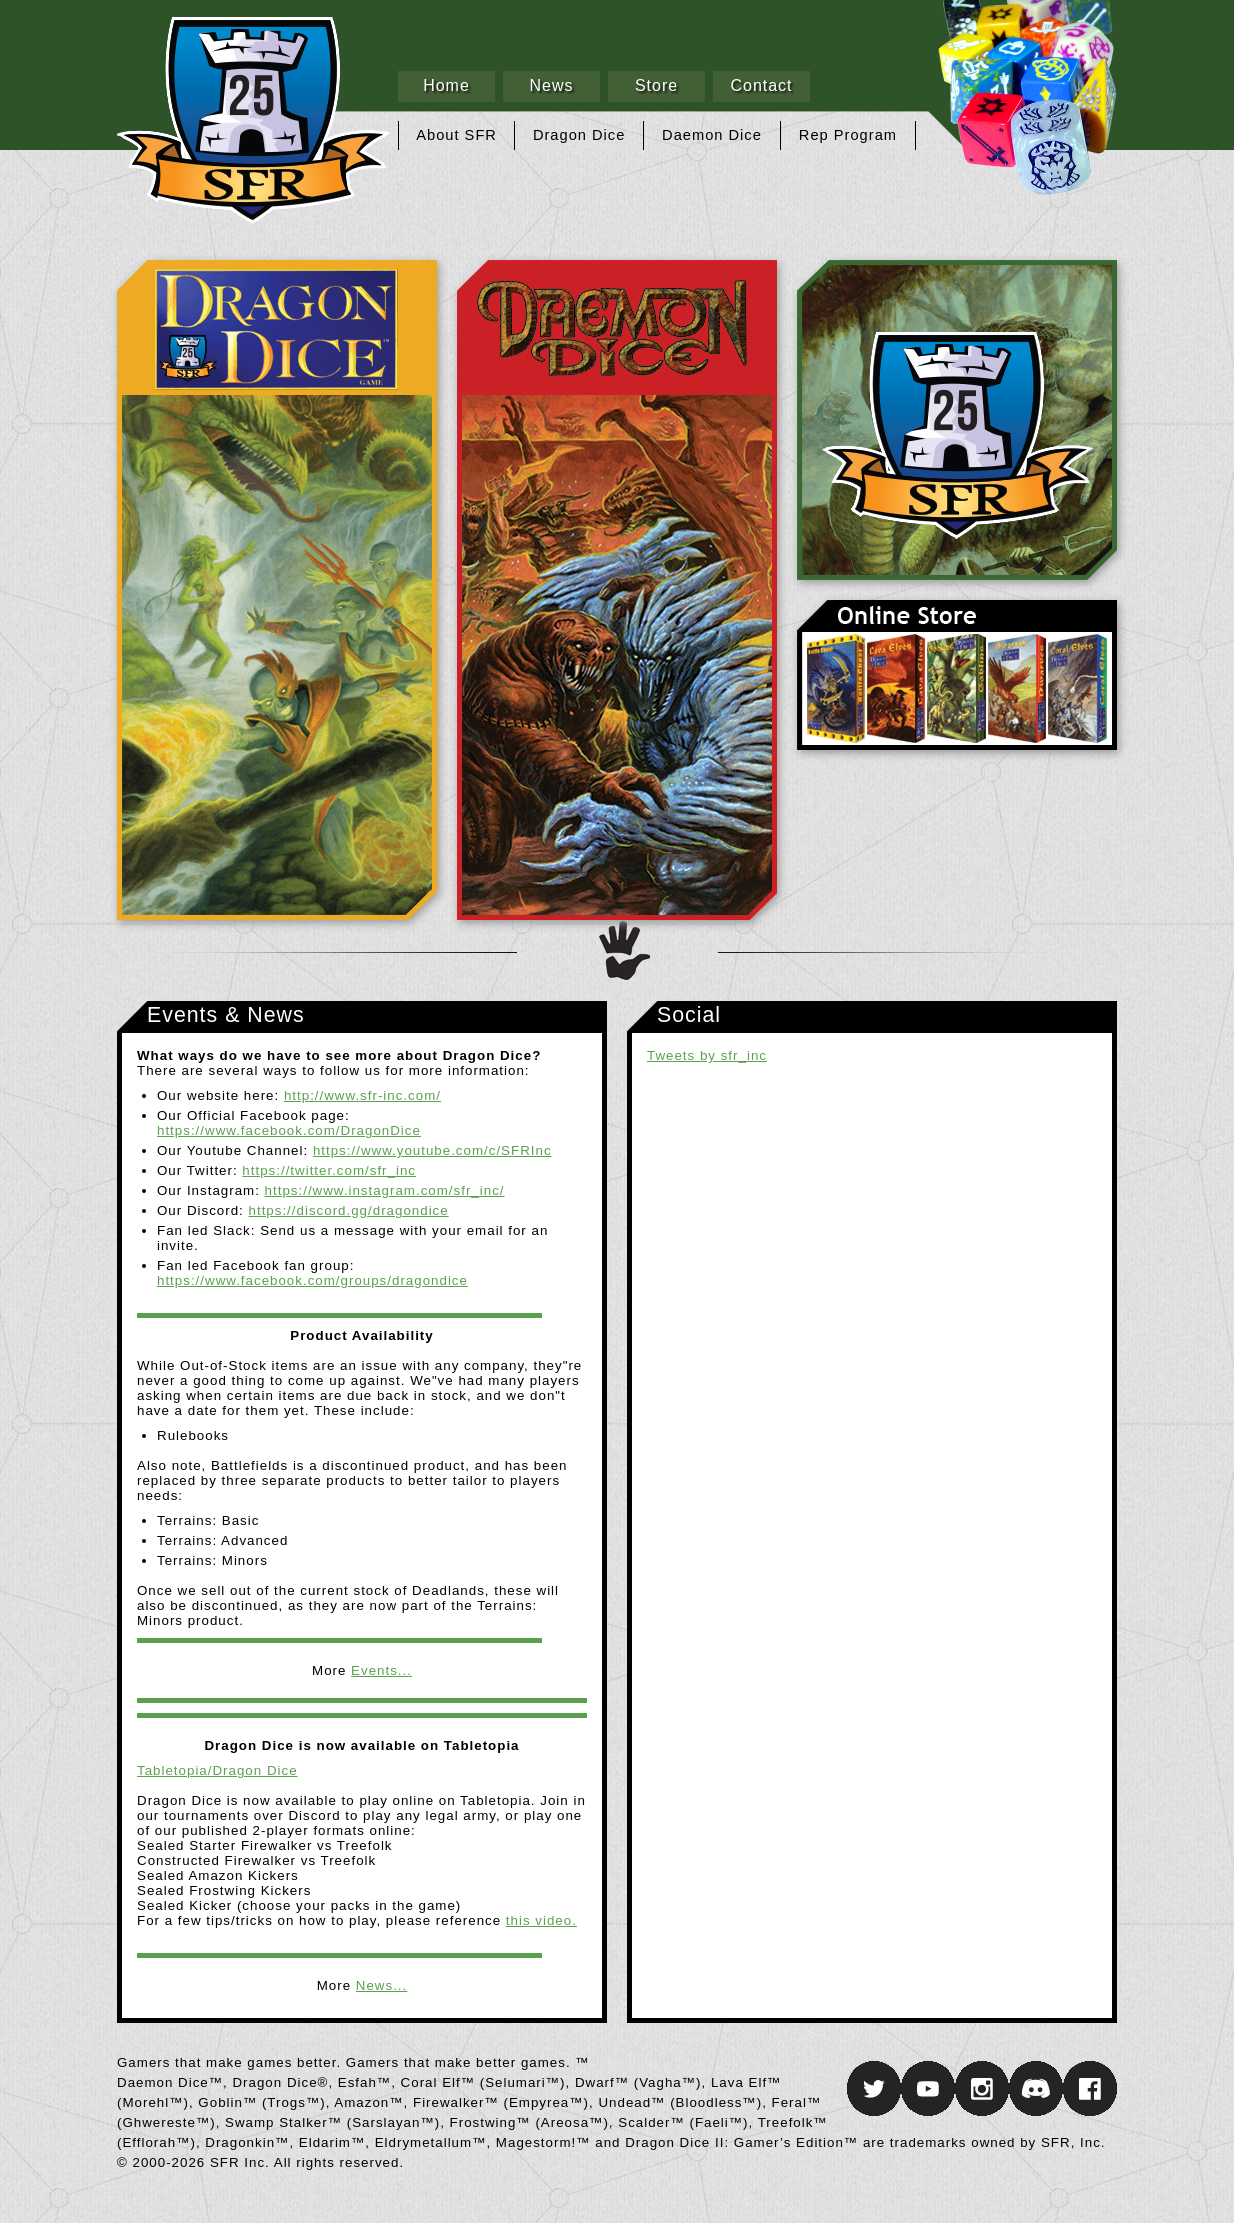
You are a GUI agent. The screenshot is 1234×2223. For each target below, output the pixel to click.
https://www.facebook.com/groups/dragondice (312, 1280)
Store (656, 85)
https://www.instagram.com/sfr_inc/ (385, 1190)
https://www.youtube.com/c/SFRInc (432, 1150)
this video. (541, 1920)
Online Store (957, 675)
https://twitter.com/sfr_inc (329, 1170)
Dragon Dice (579, 135)
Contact (761, 85)
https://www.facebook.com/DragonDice (289, 1130)
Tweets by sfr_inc (707, 1055)
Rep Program (848, 135)
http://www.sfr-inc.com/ (362, 1095)
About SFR (456, 135)
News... (381, 1985)
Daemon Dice (712, 135)
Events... (381, 1670)
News (551, 85)
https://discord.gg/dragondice (349, 1210)
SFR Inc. (957, 420)
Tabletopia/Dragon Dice (217, 1770)
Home (446, 85)
